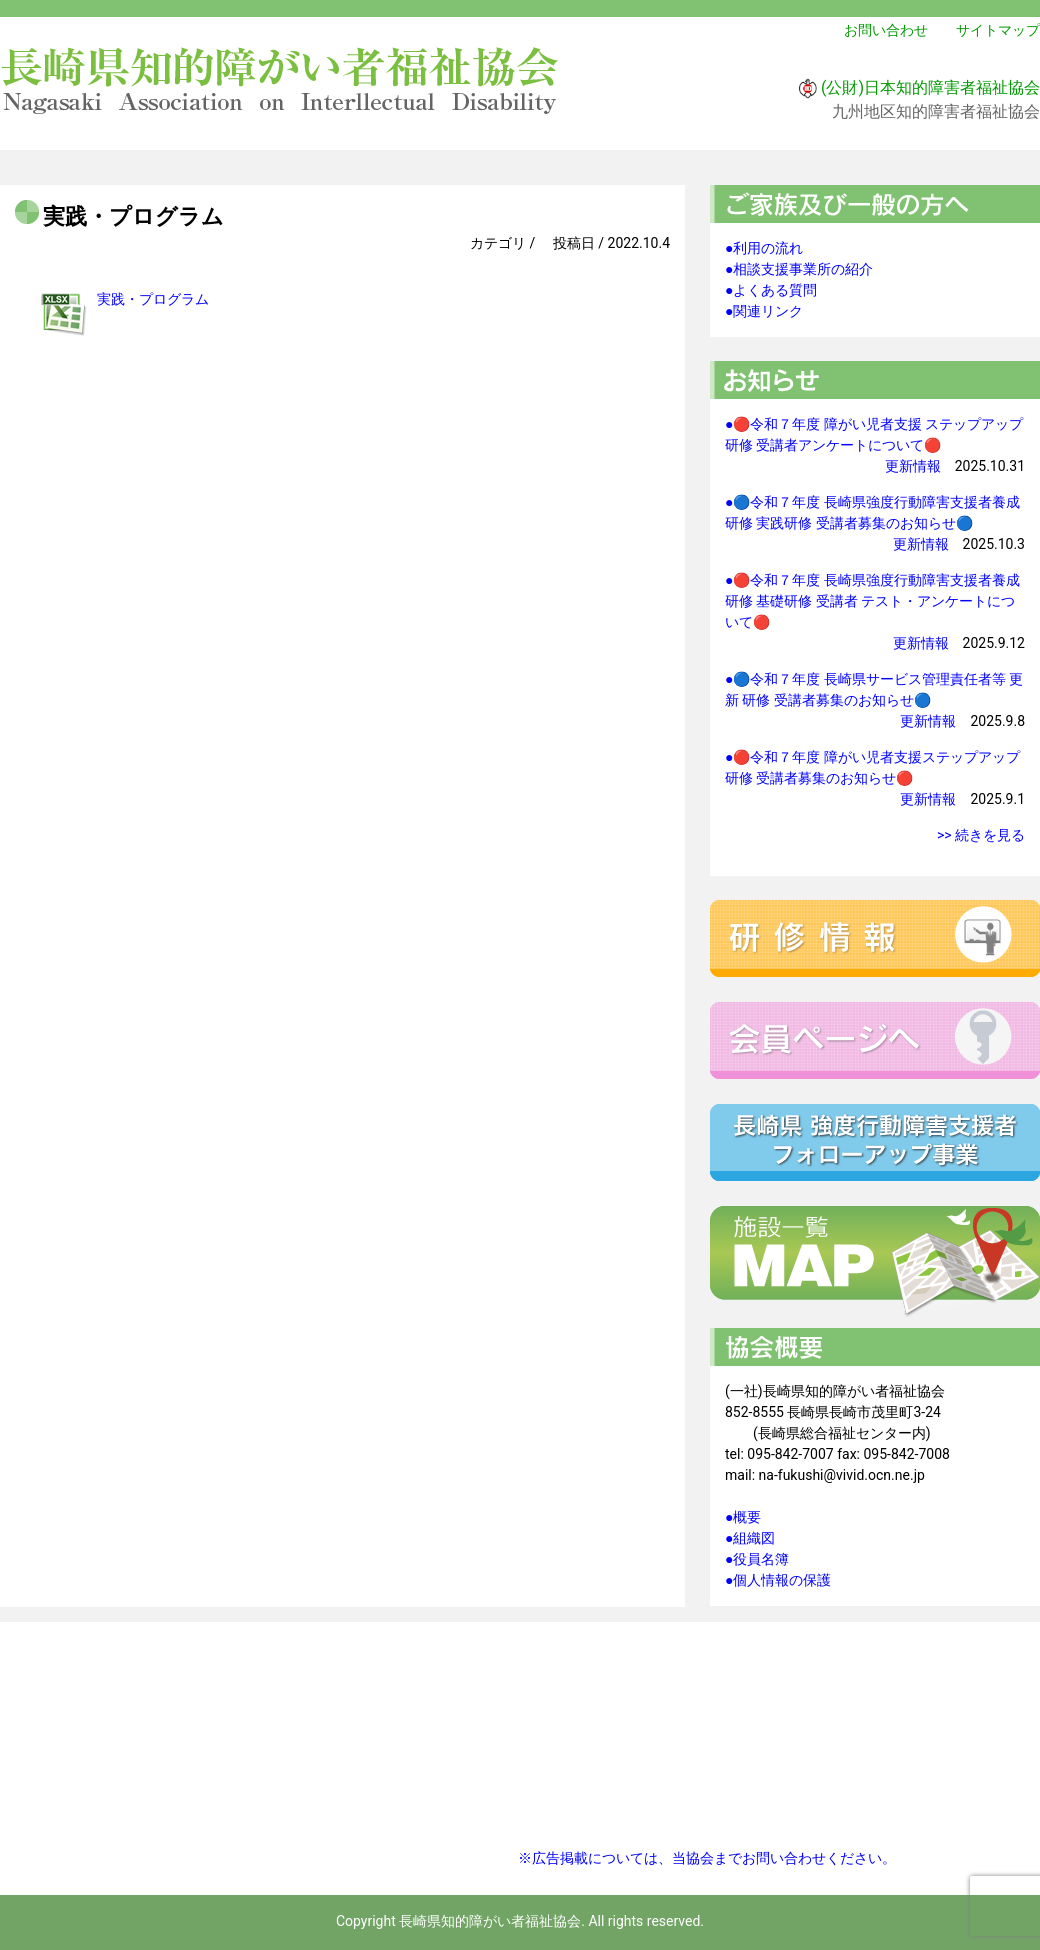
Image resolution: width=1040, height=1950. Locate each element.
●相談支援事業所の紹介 (799, 269)
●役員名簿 (757, 1559)
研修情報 (875, 938)
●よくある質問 (771, 290)
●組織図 (750, 1538)
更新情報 (913, 466)
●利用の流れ (764, 248)
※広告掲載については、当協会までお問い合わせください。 (707, 1858)
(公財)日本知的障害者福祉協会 (930, 87)
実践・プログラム (153, 299)
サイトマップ (998, 30)
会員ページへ (875, 1040)
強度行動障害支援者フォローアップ (875, 1142)
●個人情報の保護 (778, 1580)
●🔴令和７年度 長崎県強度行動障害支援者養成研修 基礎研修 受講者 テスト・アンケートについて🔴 (872, 601)
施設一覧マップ (875, 1262)
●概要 (743, 1517)
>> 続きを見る (981, 835)
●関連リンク (764, 311)
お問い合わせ (886, 30)
